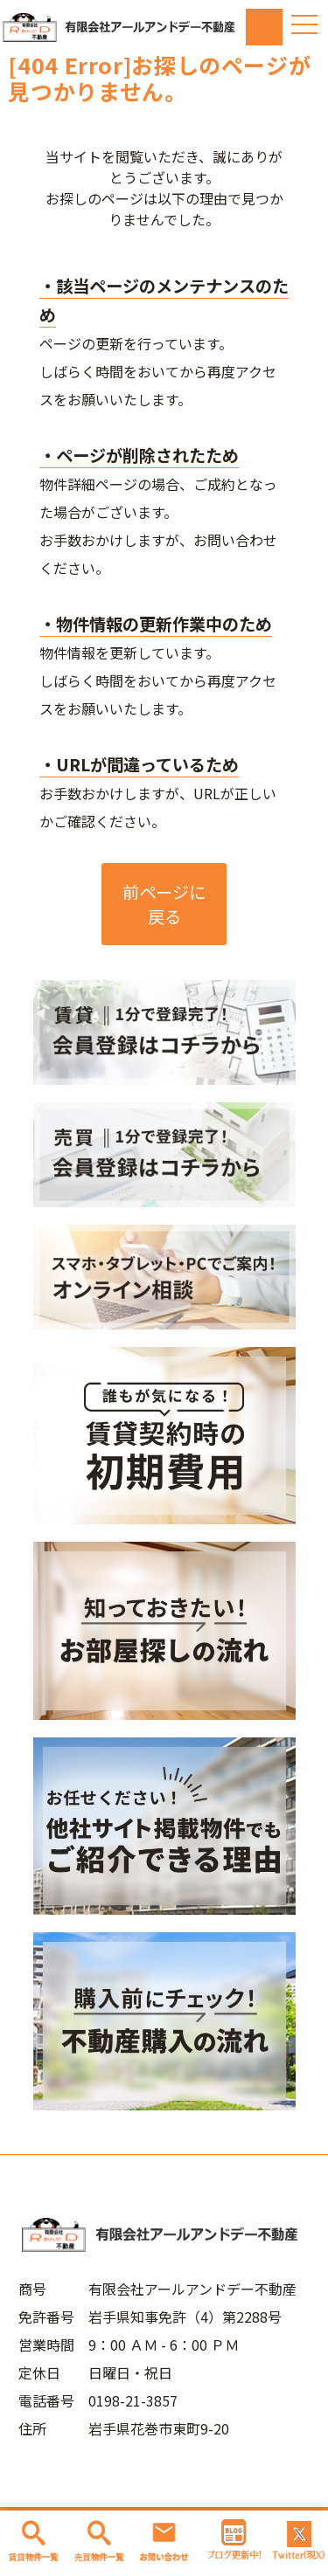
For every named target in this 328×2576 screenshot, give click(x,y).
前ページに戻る (164, 904)
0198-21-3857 (133, 2400)
